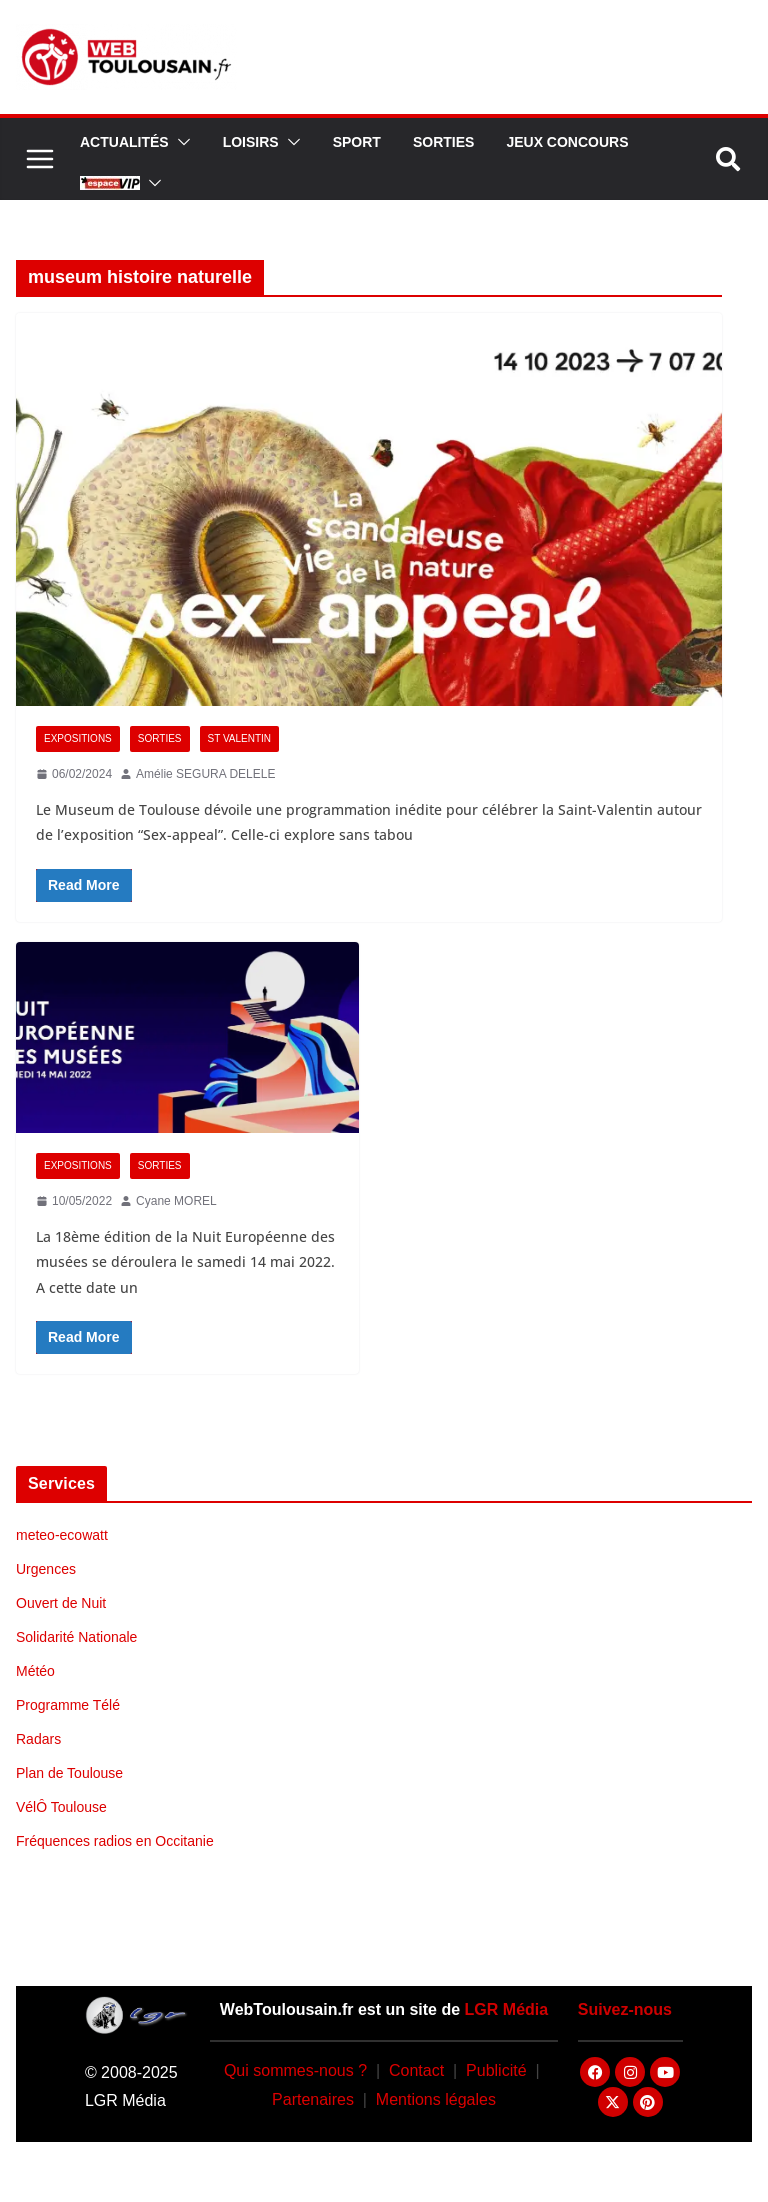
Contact (416, 2070)
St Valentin (240, 738)
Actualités (124, 142)
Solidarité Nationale (76, 1637)
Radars (38, 1739)
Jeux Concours (567, 142)
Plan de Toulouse (69, 1773)
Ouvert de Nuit (61, 1603)
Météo (35, 1671)
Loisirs (251, 142)
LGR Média (507, 2009)
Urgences (46, 1569)
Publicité (496, 2070)
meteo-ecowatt (62, 1535)
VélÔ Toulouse (61, 1807)
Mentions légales (436, 2099)
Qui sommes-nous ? (295, 2070)
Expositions (78, 738)
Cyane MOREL (176, 1201)
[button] (180, 142)
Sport (357, 142)
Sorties (443, 142)
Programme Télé (68, 1705)
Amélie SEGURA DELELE (205, 774)
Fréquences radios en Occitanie (115, 1841)
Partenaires (313, 2099)
